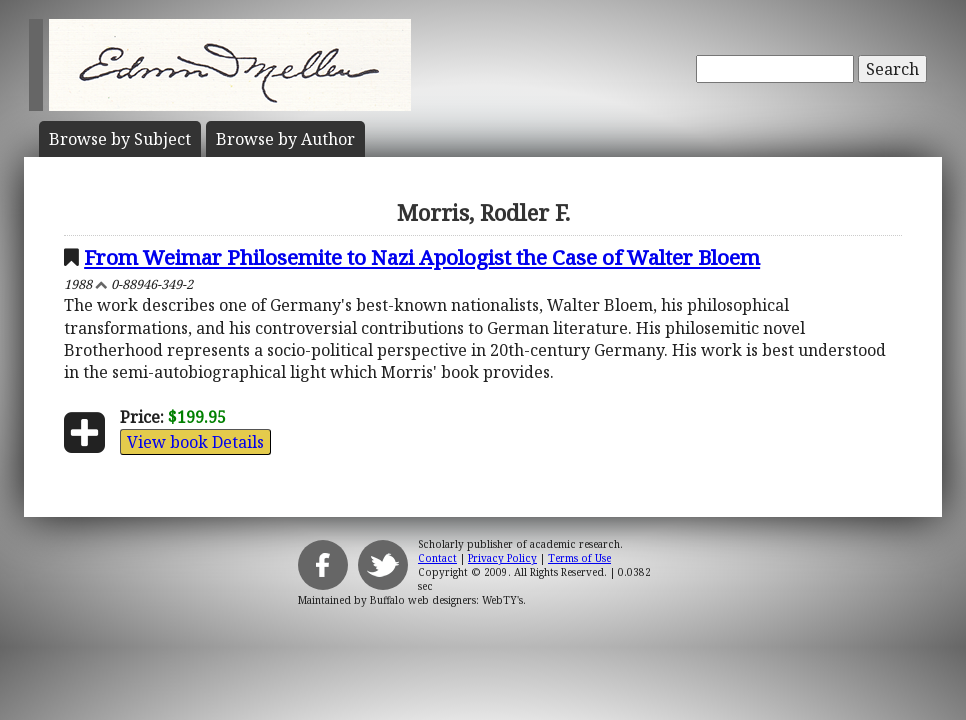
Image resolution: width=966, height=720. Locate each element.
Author (285, 139)
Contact (437, 558)
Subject (120, 139)
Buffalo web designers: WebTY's (446, 600)
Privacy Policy (502, 558)
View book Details (195, 442)
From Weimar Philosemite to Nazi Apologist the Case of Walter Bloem (422, 257)
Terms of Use (579, 558)
